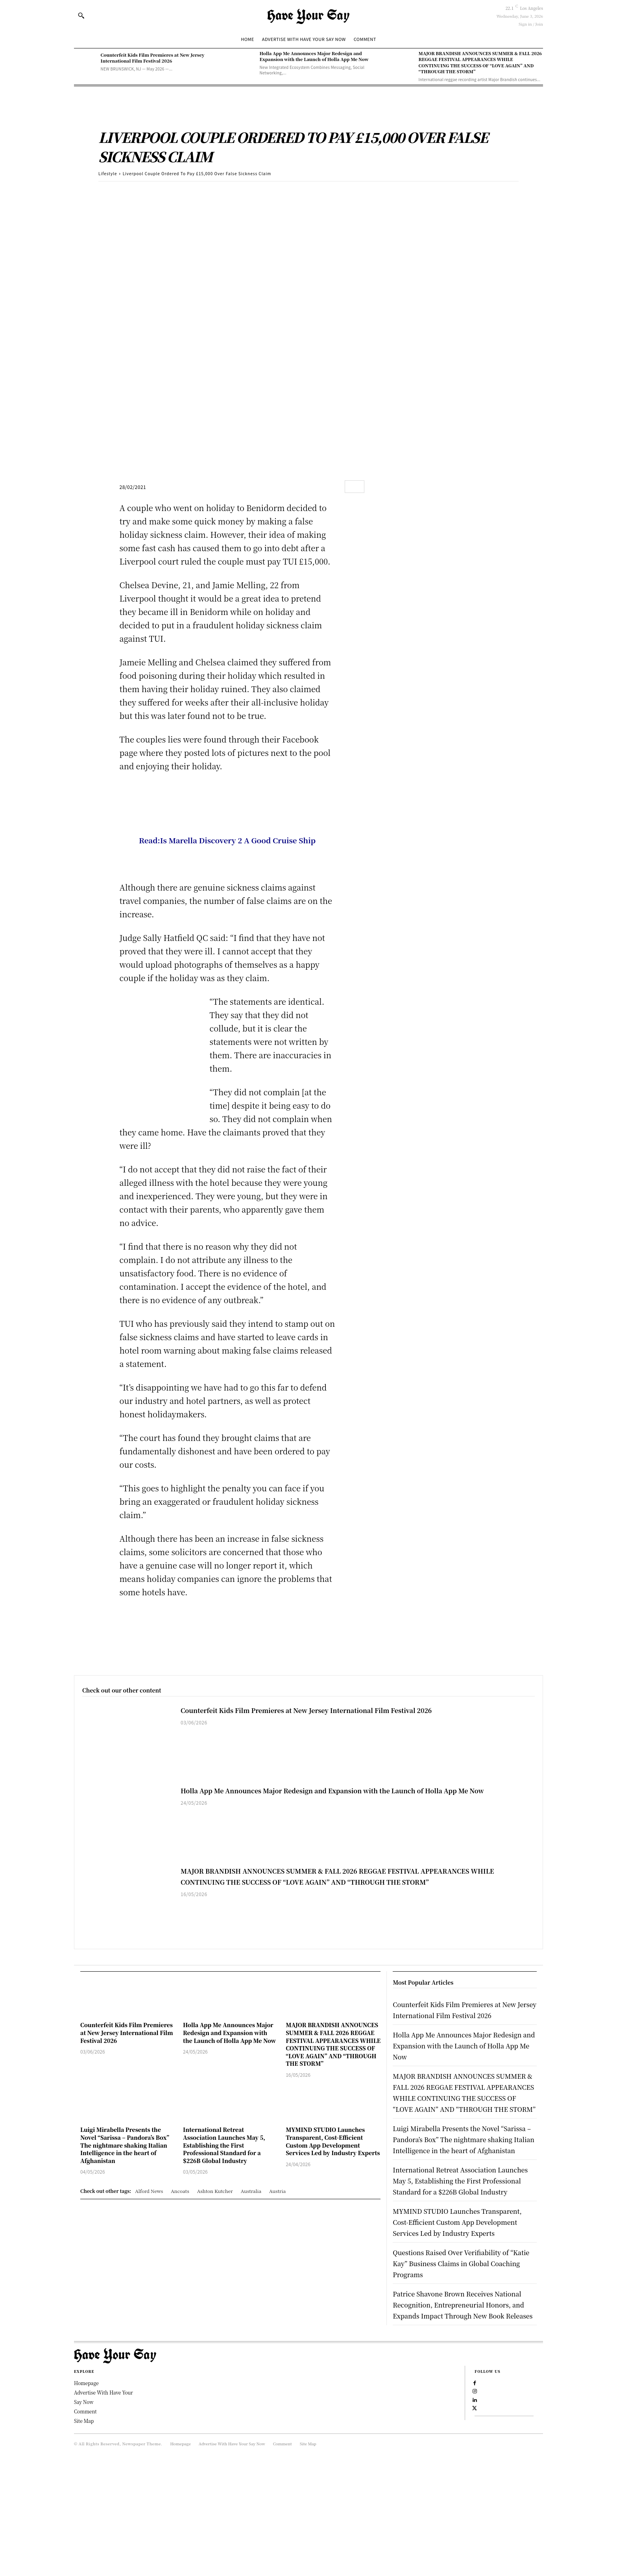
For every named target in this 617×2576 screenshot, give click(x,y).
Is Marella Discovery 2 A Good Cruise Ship (238, 840)
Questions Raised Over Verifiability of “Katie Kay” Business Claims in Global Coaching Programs (460, 2340)
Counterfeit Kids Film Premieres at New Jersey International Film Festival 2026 (153, 58)
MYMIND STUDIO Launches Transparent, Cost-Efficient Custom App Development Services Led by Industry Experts (333, 2141)
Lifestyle (107, 173)
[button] (81, 15)
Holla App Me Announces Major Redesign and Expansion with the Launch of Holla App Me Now (314, 56)
